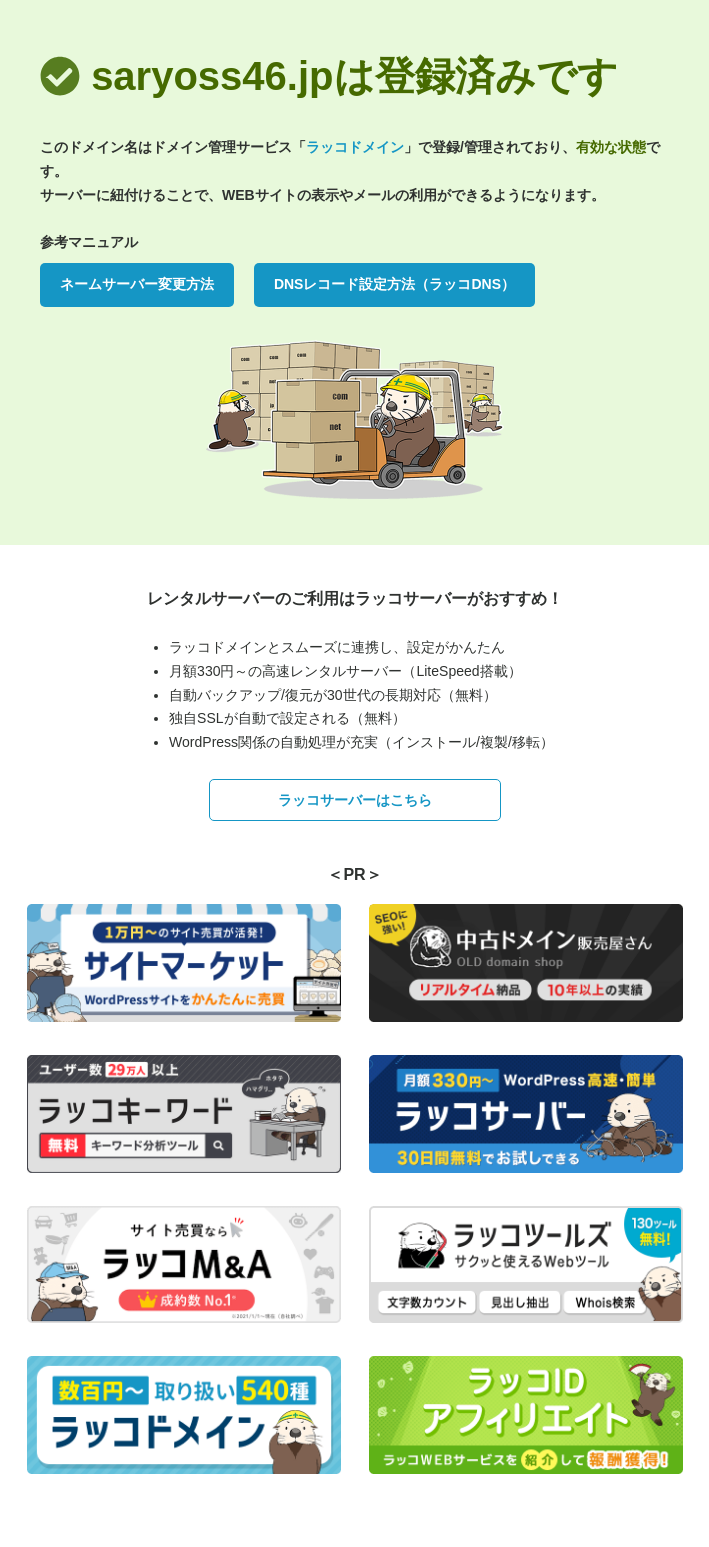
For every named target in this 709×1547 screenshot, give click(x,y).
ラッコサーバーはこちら (355, 800)
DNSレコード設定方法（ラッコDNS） (394, 284)
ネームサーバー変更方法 (137, 284)
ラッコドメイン (355, 147)
